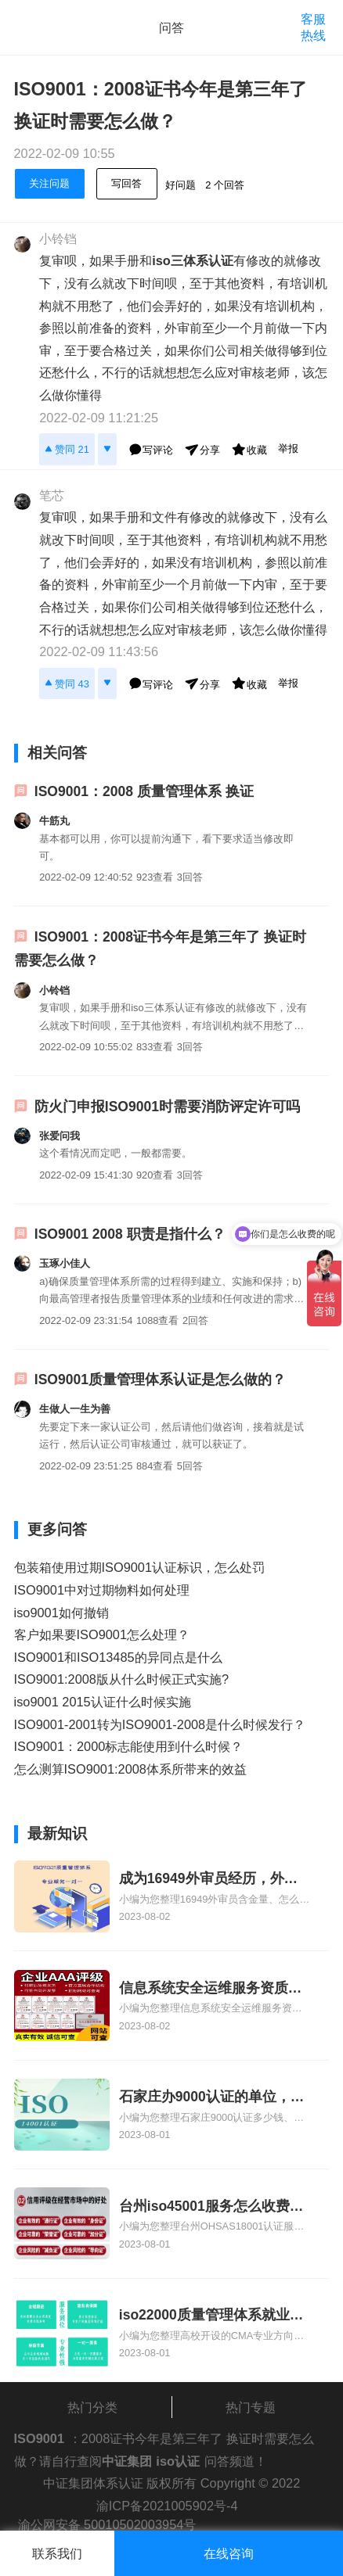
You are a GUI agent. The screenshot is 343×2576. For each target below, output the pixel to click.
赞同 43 (67, 683)
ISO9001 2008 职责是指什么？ (130, 1234)
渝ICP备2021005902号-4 (167, 2506)
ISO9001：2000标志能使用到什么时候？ (129, 1746)
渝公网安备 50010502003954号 (107, 2524)
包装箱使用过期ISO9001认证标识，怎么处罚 (139, 1567)
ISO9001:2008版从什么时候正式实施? (121, 1679)
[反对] (107, 449)
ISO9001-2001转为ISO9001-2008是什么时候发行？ (160, 1724)
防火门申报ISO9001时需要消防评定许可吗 (167, 1106)
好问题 (180, 185)
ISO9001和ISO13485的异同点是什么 (118, 1657)
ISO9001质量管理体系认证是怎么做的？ (160, 1379)
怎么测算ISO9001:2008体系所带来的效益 (130, 1769)
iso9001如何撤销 (61, 1613)
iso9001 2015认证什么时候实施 (102, 1702)
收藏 (249, 449)
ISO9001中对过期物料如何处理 (102, 1590)
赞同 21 (67, 448)
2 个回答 (224, 185)
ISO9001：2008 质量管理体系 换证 (144, 791)
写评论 (151, 449)
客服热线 (313, 27)
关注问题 (49, 183)
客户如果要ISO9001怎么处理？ (102, 1634)
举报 (288, 448)
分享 (202, 449)
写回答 (126, 183)
